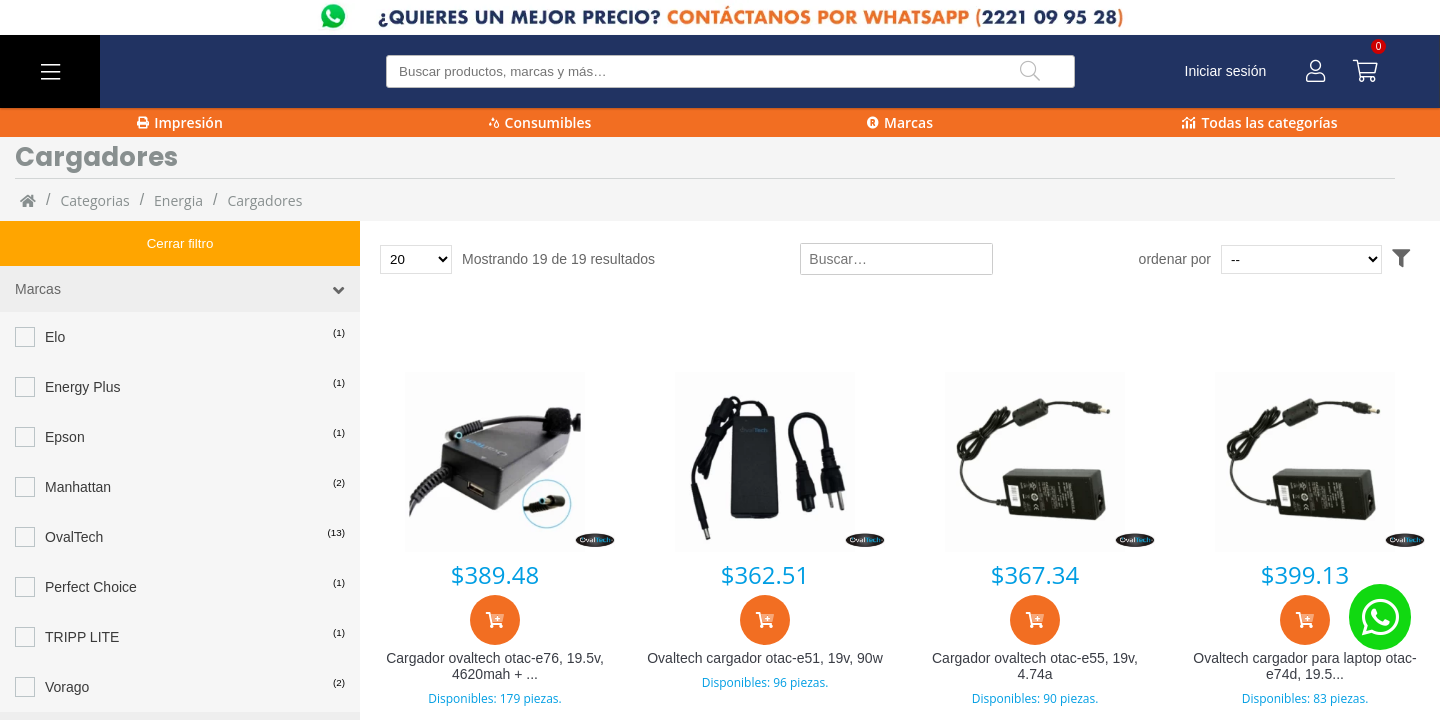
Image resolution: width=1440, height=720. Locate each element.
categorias (94, 200)
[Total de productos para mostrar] (416, 259)
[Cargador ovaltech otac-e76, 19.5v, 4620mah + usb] (495, 462)
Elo (55, 292)
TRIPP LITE (82, 592)
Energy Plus (82, 342)
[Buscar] (1030, 71)
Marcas (900, 122)
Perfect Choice (91, 542)
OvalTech (74, 492)
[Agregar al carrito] (495, 620)
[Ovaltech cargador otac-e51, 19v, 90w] (765, 462)
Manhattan (78, 442)
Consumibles (540, 122)
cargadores (264, 200)
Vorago (67, 642)
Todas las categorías (1259, 122)
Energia (178, 200)
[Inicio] (28, 200)
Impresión (180, 122)
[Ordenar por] (1339, 259)
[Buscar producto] (730, 71)
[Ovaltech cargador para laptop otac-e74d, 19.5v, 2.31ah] (1305, 462)
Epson (65, 392)
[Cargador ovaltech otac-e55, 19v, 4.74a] (1035, 462)
